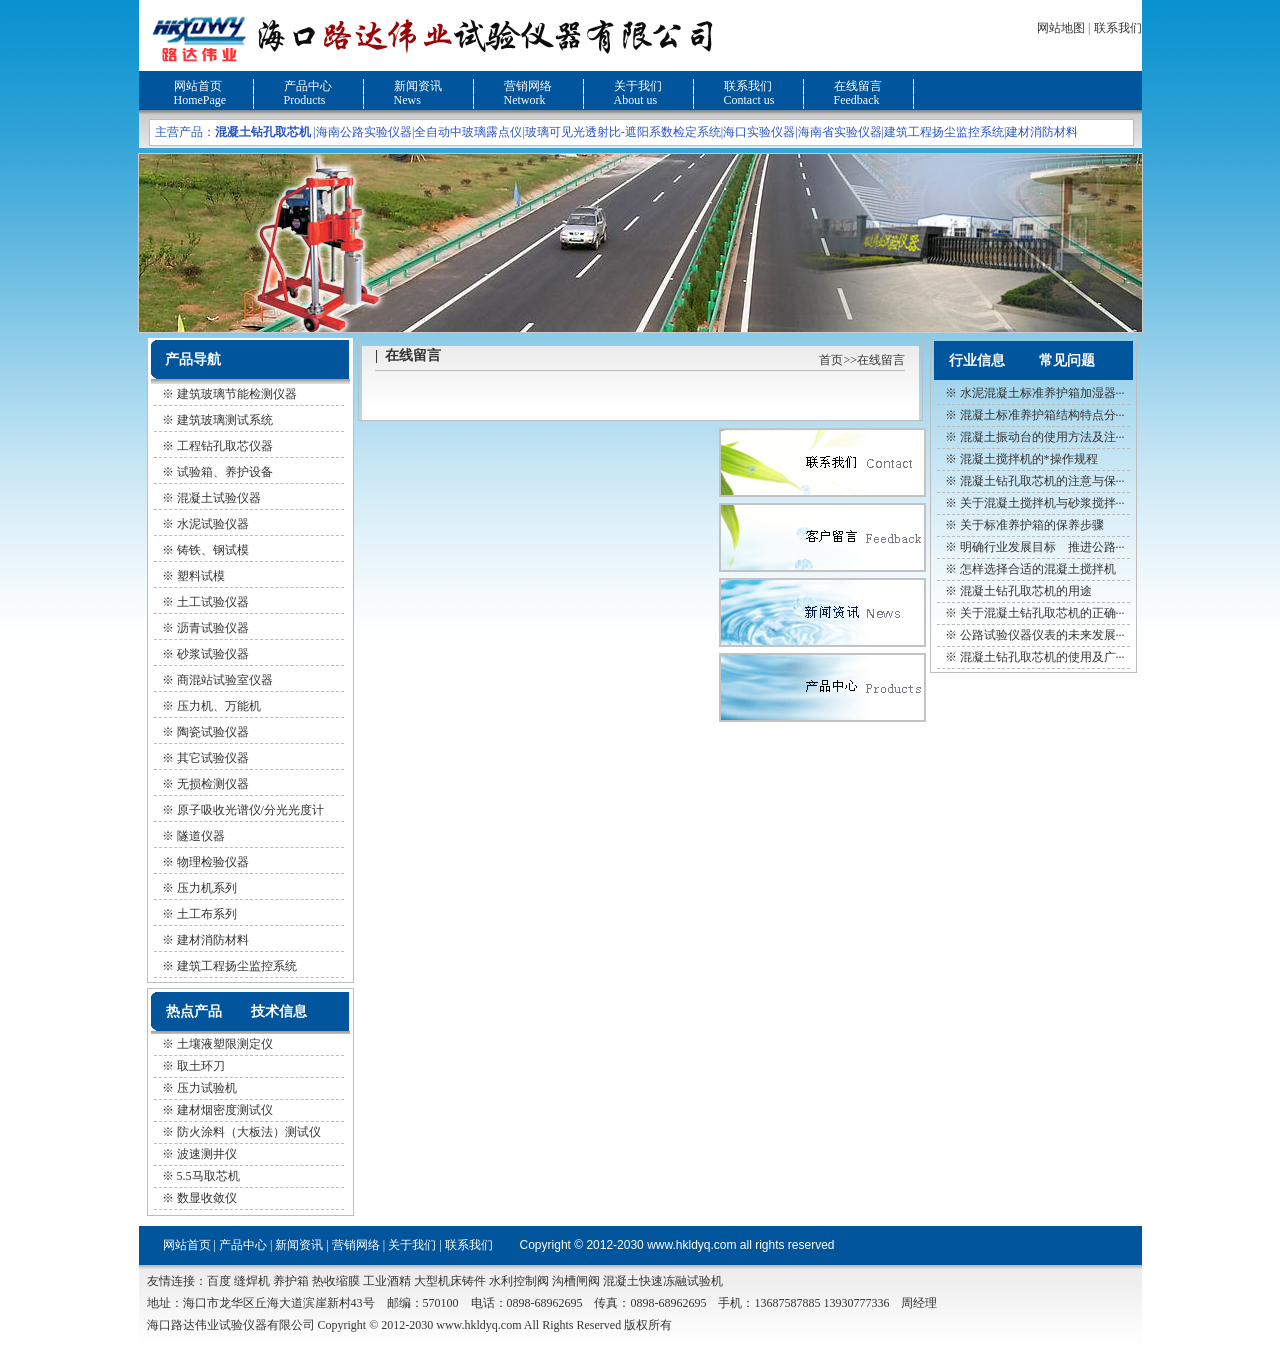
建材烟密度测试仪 (225, 1110)
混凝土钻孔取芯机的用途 (1026, 591)
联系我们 (1118, 28)
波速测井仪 (207, 1154)
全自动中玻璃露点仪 (468, 132)
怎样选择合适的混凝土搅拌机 (1038, 569)
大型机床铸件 (450, 1281)
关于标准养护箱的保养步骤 (1032, 525)
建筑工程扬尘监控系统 (944, 132)
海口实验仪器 (759, 132)
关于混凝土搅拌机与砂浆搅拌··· (1042, 503)
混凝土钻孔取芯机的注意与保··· (1042, 481)
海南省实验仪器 (840, 132)
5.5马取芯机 (208, 1176)
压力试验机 (207, 1088)
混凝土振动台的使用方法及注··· (1042, 437)
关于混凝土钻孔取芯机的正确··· (1042, 613)
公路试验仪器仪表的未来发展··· (1042, 635)
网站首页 (198, 86)
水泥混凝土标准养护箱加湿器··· (1042, 393)
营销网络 (528, 86)
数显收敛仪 (207, 1198)
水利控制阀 (519, 1281)
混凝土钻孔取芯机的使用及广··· (1042, 657)
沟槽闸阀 (576, 1281)
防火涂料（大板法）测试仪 (249, 1132)
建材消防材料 (1042, 132)
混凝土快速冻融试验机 (663, 1281)
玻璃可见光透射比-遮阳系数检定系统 (623, 132)
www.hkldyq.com (691, 1245)
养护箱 (291, 1281)
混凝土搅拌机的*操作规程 (1029, 459)
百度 (219, 1281)
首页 (831, 360)
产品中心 (308, 86)
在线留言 (858, 86)
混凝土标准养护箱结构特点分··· (1042, 415)
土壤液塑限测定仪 (225, 1044)
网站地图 (1061, 28)
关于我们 (638, 86)
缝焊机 (252, 1281)
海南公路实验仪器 (364, 132)
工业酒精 (387, 1281)
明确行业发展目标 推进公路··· (1042, 547)
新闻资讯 (418, 86)
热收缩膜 (336, 1281)
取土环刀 (201, 1066)
